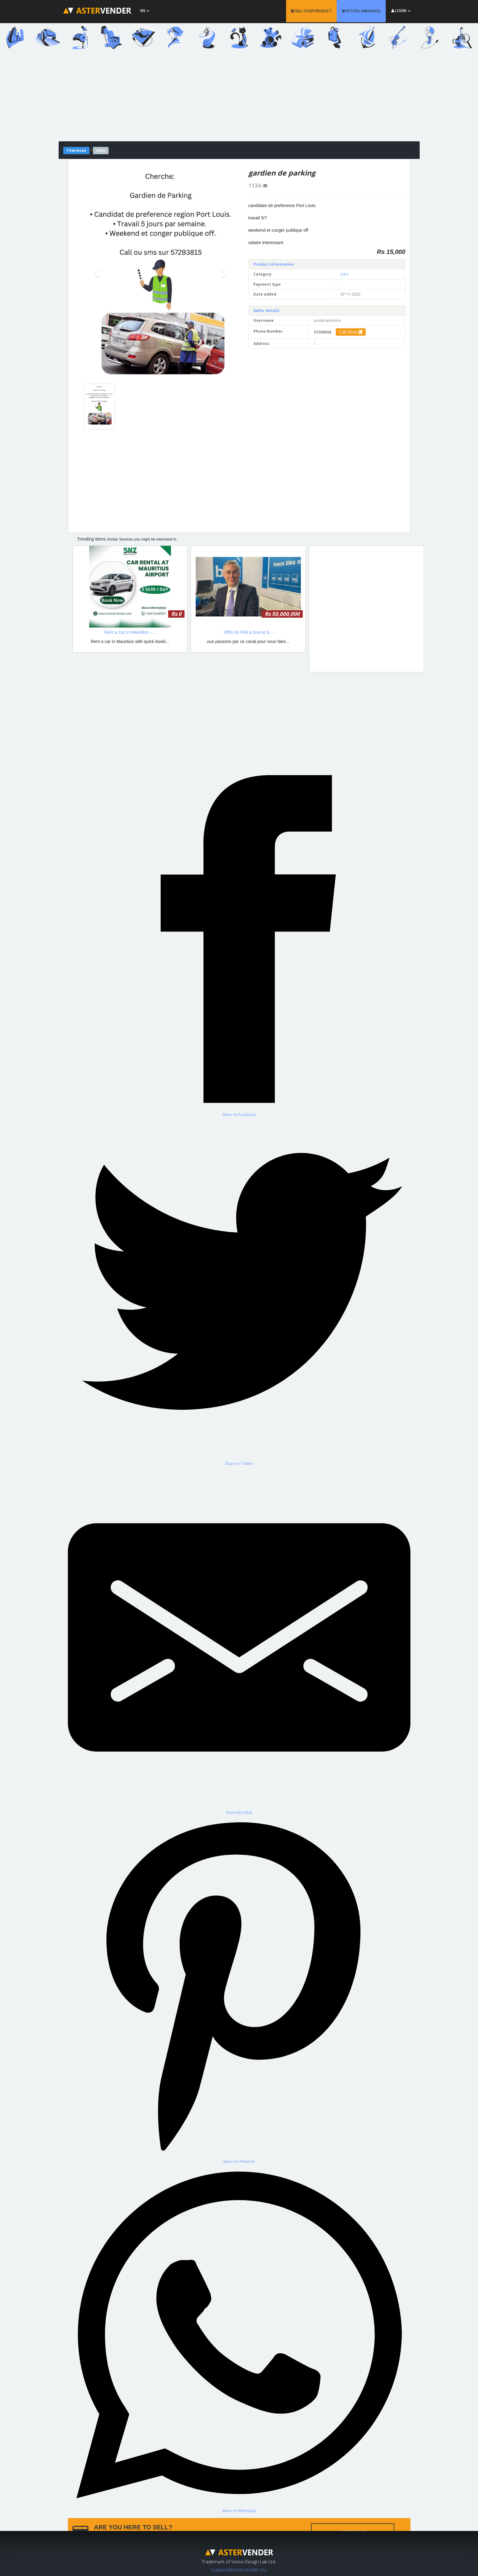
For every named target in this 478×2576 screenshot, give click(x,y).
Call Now (350, 332)
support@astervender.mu (239, 2569)
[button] (98, 272)
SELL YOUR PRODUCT (311, 11)
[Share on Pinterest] (239, 1989)
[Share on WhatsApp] (239, 2338)
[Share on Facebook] (239, 942)
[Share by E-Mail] (239, 1640)
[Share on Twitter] (239, 1291)
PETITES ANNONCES (361, 11)
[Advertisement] (239, 98)
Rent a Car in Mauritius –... (130, 632)
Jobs (344, 274)
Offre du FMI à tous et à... (248, 632)
